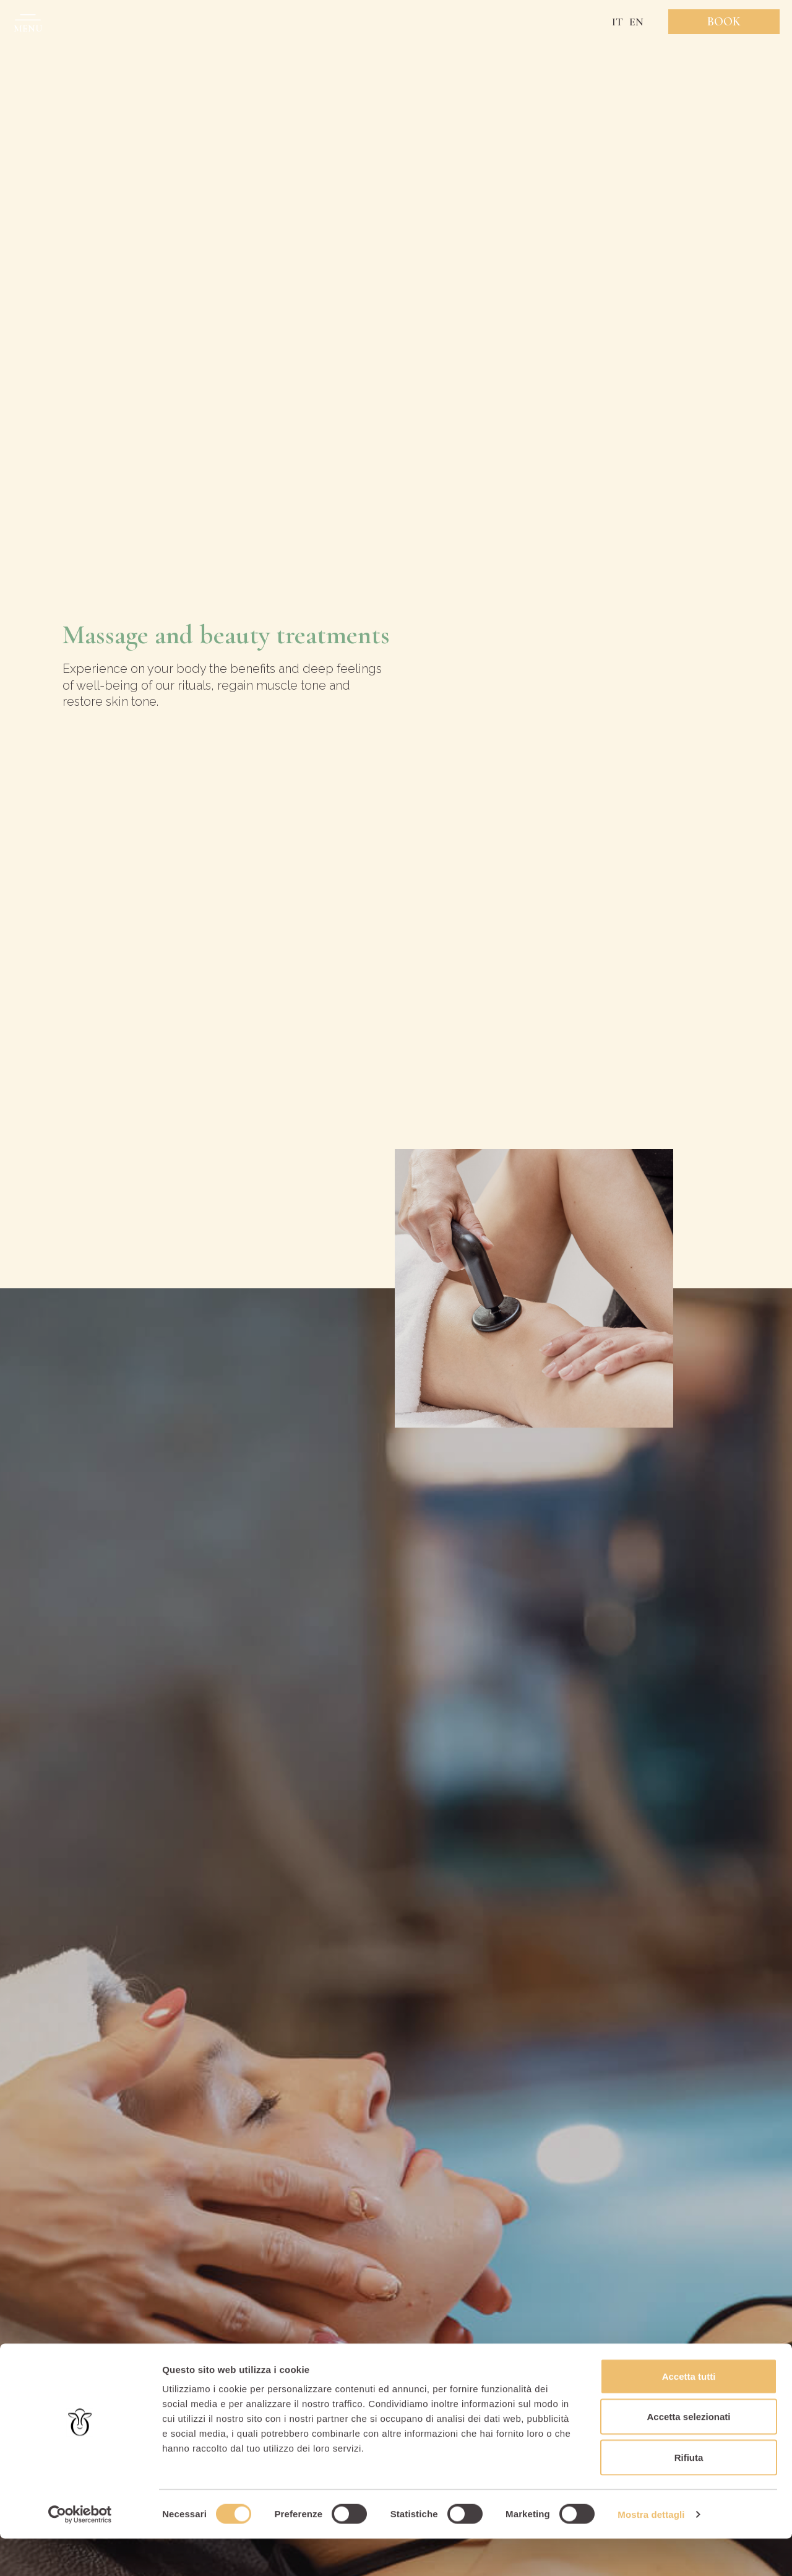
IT (617, 21)
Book (724, 21)
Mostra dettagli (651, 2551)
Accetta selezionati (688, 2454)
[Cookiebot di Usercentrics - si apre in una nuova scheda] (80, 2552)
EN (636, 21)
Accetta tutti (689, 2413)
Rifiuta (689, 2494)
